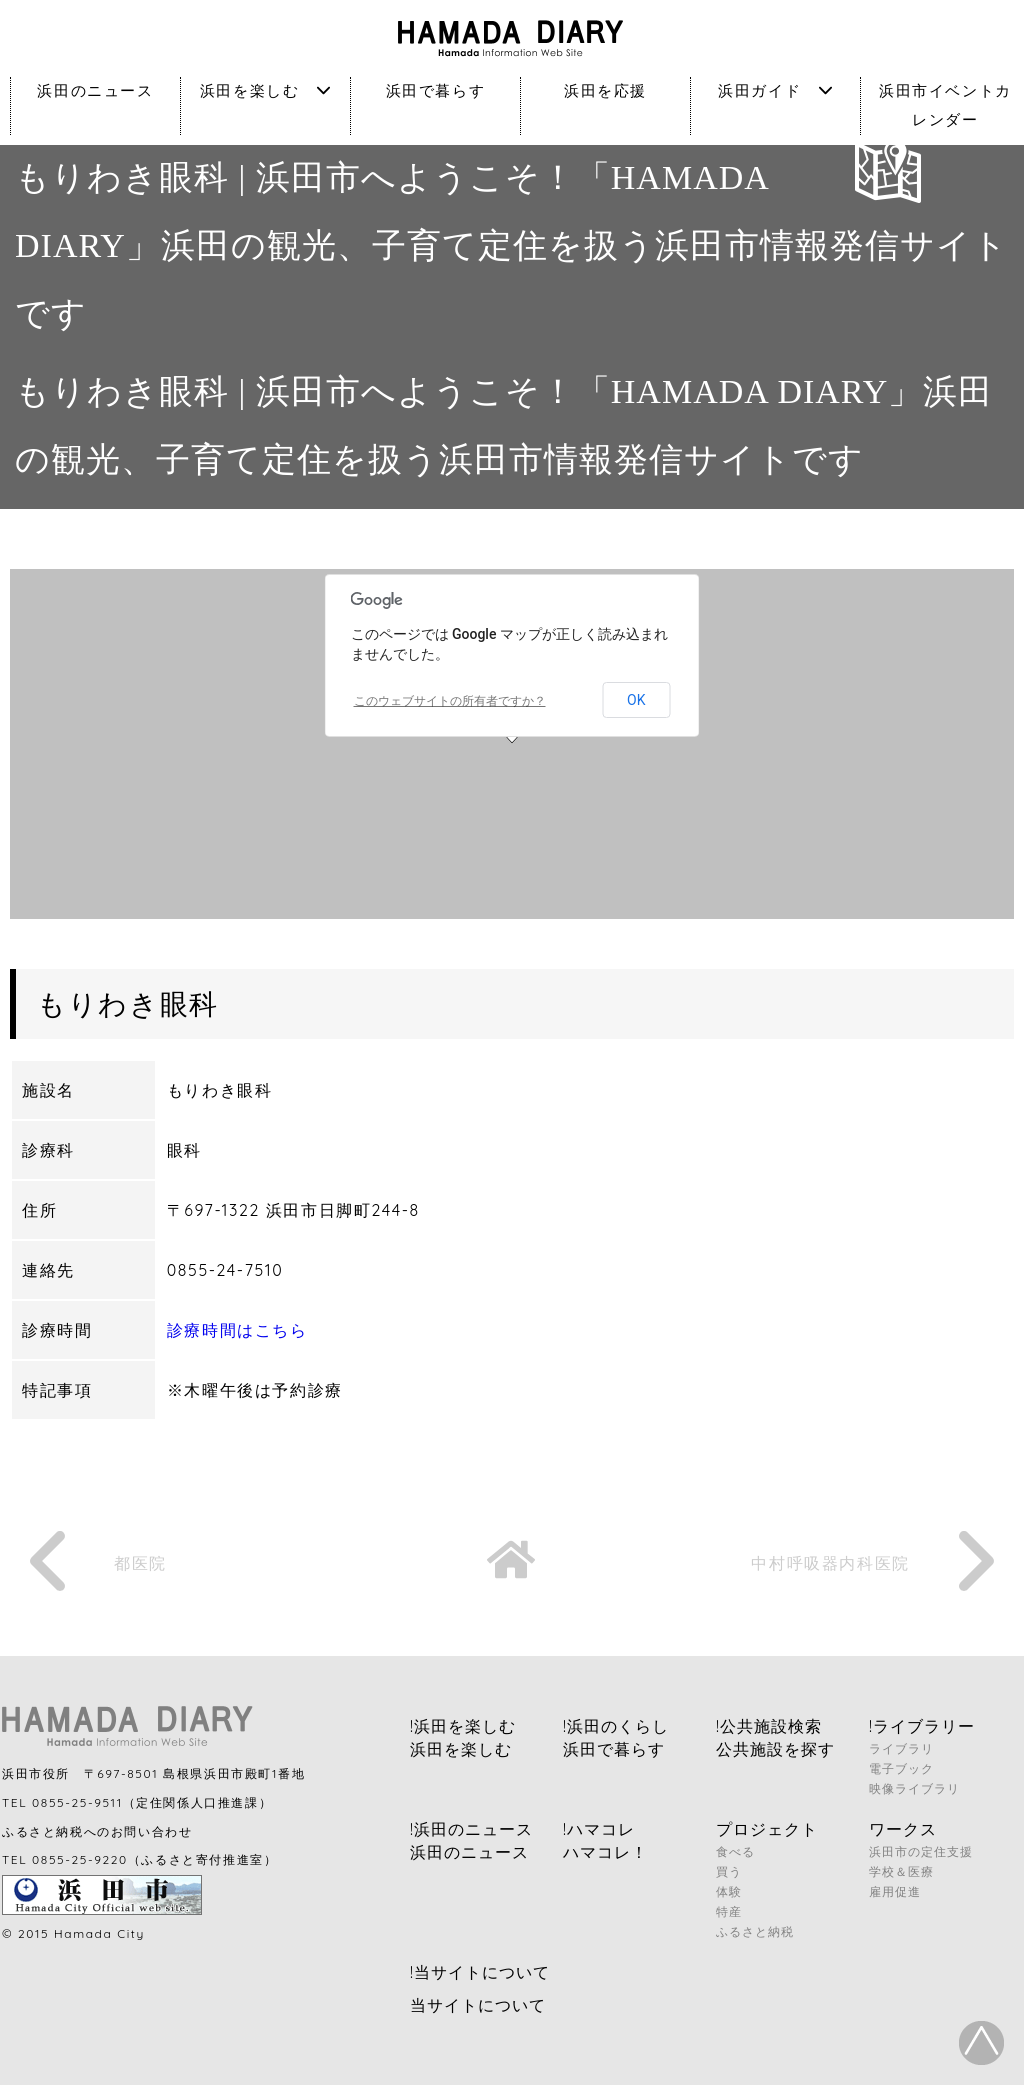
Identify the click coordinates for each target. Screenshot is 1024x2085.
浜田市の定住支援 (921, 1851)
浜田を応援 (605, 90)
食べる (735, 1851)
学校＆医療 (901, 1871)
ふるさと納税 (755, 1931)
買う (729, 1871)
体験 (729, 1891)
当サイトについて (478, 2005)
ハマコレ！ (605, 1852)
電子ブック (901, 1768)
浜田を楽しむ (265, 90)
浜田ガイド (775, 90)
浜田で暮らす (436, 90)
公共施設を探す (775, 1749)
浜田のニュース (95, 90)
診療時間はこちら (237, 1330)
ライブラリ (901, 1748)
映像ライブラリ (914, 1788)
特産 (729, 1911)
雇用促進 (895, 1891)
